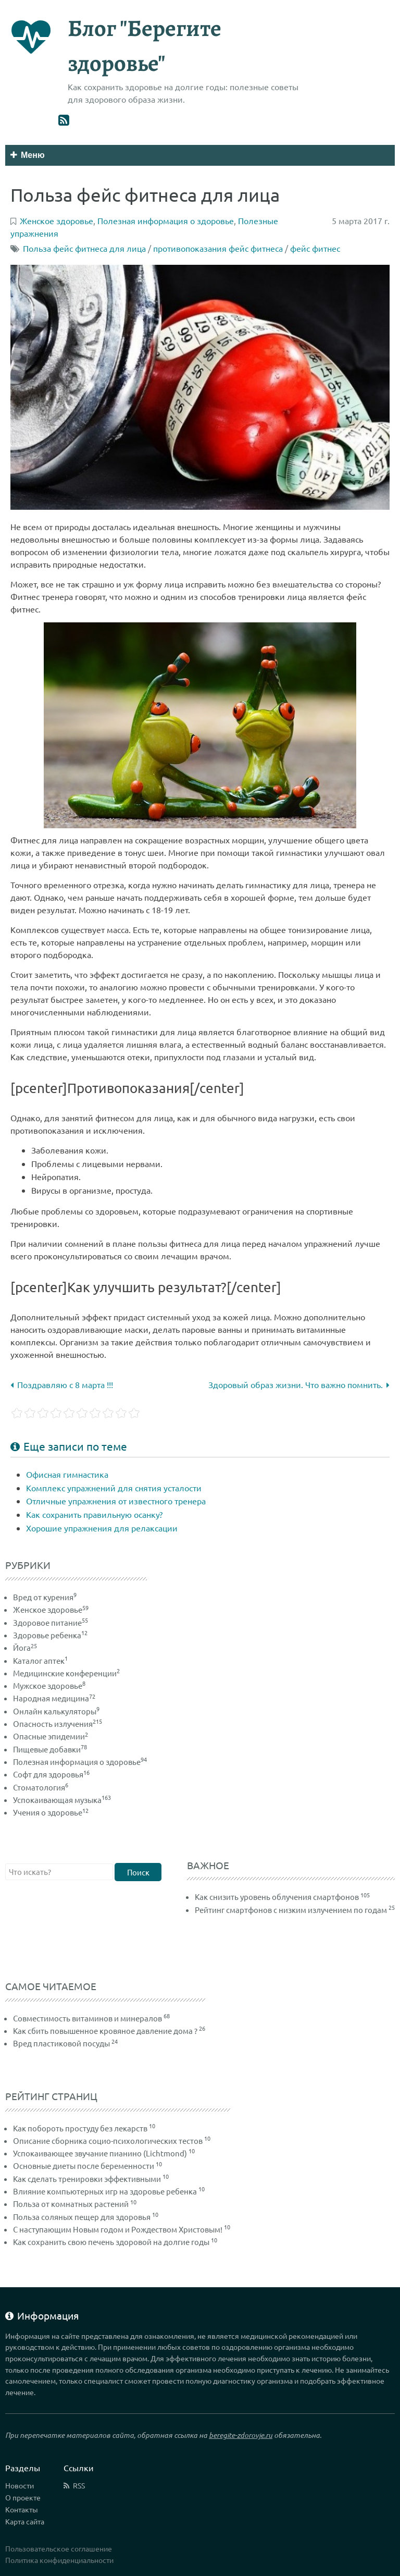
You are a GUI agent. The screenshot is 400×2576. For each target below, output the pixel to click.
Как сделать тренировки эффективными (87, 2179)
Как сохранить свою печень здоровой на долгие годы (111, 2242)
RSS (79, 2485)
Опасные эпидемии (50, 1736)
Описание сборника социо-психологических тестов (108, 2140)
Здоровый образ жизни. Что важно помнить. (299, 1384)
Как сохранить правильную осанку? (94, 1514)
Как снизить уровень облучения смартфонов (277, 1897)
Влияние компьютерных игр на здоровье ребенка (105, 2191)
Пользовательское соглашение (58, 2548)
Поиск (138, 1872)
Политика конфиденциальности (59, 2560)
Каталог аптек (40, 1660)
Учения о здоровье (51, 1812)
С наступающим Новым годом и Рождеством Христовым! (117, 2229)
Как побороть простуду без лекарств (80, 2128)
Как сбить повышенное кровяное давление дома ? (105, 2030)
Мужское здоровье (49, 1685)
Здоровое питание (50, 1622)
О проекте (23, 2497)
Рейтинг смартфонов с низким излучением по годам (291, 1910)
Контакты (21, 2509)
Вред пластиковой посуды (61, 2043)
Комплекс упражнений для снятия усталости (114, 1487)
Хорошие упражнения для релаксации (102, 1528)
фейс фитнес (315, 248)
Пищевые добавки (50, 1749)
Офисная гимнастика (67, 1474)
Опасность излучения (57, 1723)
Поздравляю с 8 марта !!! (61, 1384)
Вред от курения (45, 1597)
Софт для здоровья (51, 1774)
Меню (27, 155)
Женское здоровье (51, 1609)
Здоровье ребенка (50, 1635)
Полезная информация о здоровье (80, 1762)
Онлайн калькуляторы (56, 1711)
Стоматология (40, 1787)
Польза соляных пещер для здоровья (82, 2217)
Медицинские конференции (66, 1673)
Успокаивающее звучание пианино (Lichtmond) (100, 2153)
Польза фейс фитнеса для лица (84, 248)
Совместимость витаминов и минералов (87, 2018)
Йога (25, 1647)
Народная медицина (54, 1698)
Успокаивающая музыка (62, 1800)
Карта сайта (24, 2521)
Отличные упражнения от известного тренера (116, 1500)
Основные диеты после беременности (83, 2165)
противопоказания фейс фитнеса (218, 248)
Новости (19, 2485)
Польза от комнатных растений (71, 2204)
